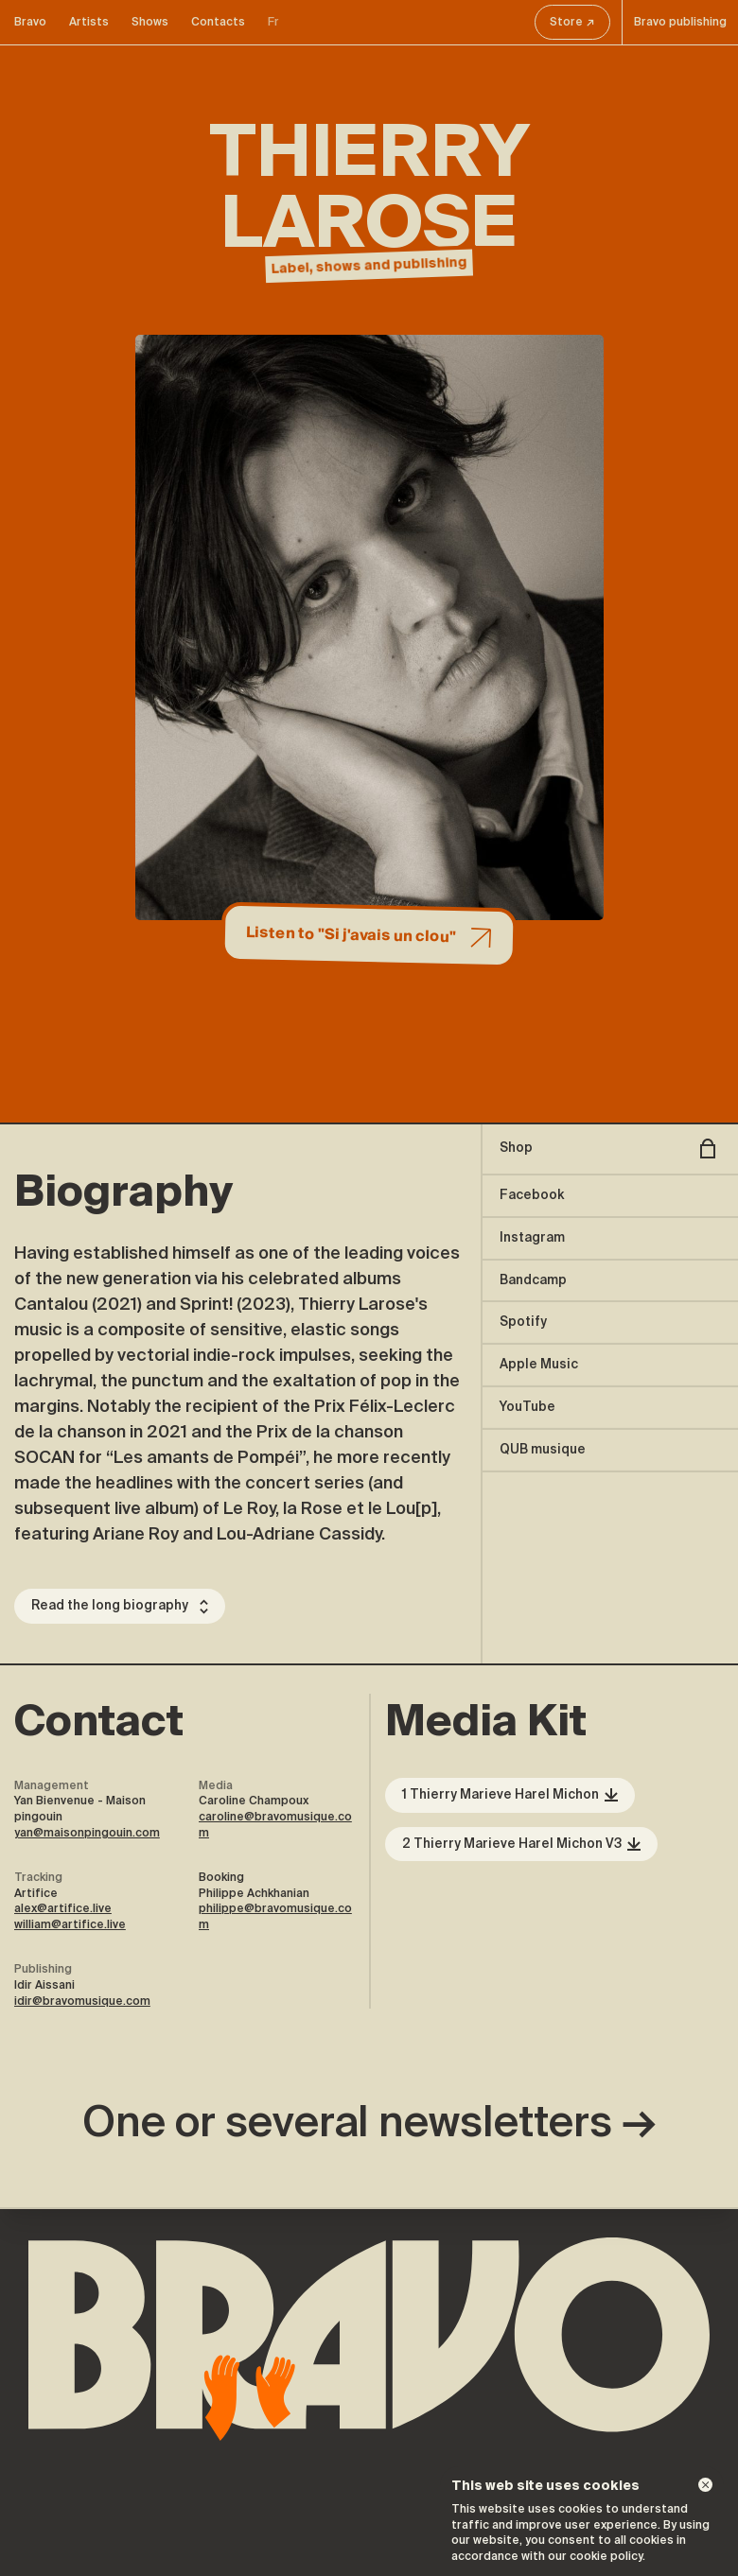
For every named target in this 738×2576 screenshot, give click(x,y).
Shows (150, 21)
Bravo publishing (680, 21)
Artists (89, 21)
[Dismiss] (705, 2485)
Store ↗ (572, 21)
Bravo (30, 21)
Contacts (218, 21)
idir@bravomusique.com (82, 2001)
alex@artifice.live (63, 1908)
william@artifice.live (70, 1924)
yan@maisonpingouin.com (87, 1832)
